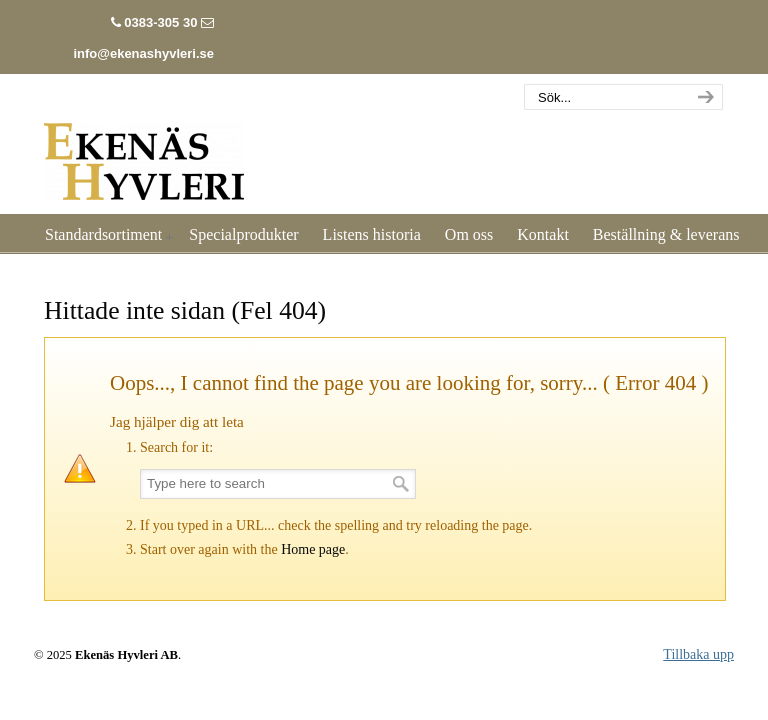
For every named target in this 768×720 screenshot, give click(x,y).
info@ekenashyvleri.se (143, 53)
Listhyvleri (144, 149)
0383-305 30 (160, 22)
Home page (313, 549)
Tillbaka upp (698, 654)
